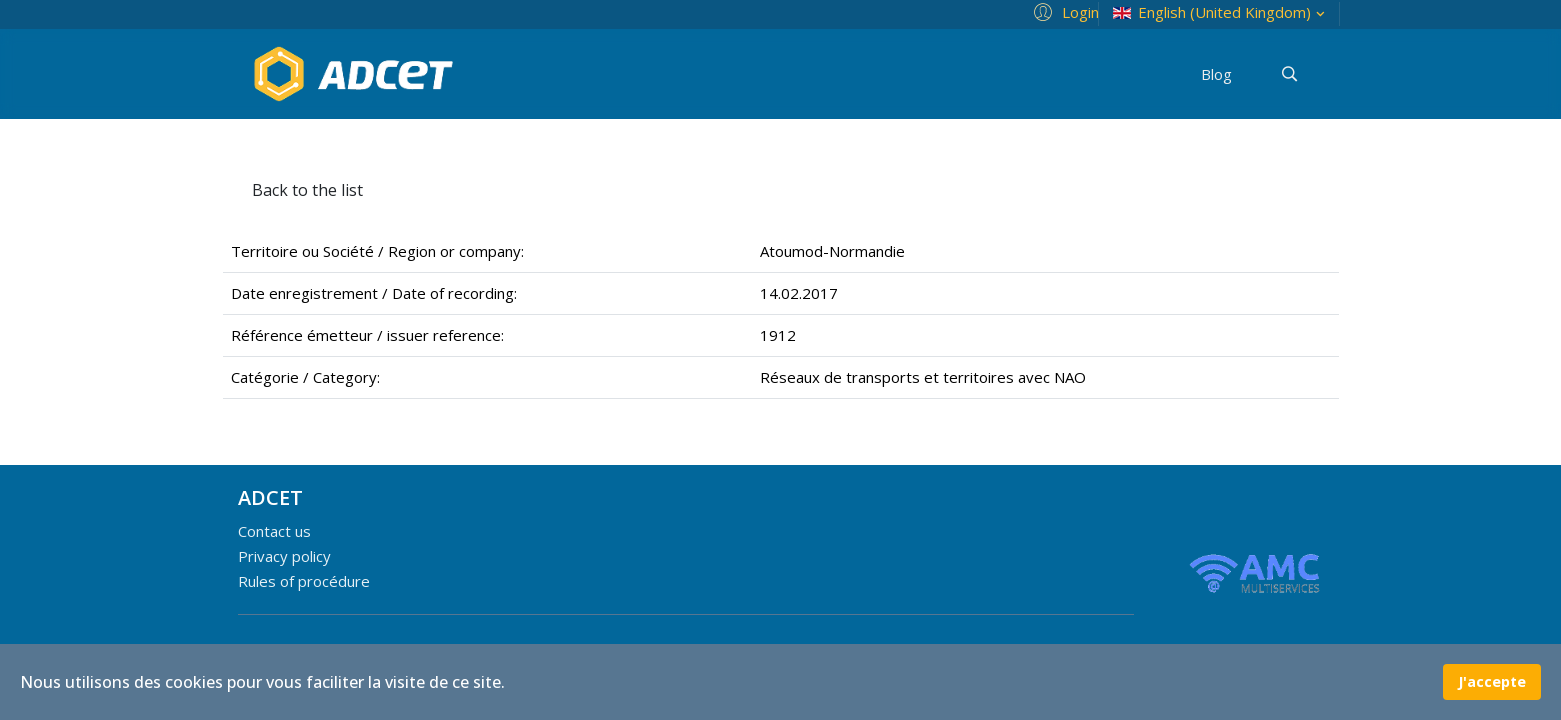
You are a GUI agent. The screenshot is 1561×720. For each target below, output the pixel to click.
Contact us (274, 531)
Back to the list (307, 190)
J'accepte (1492, 681)
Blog (1216, 74)
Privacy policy (284, 556)
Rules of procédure (304, 581)
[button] (1063, 11)
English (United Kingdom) (1221, 12)
